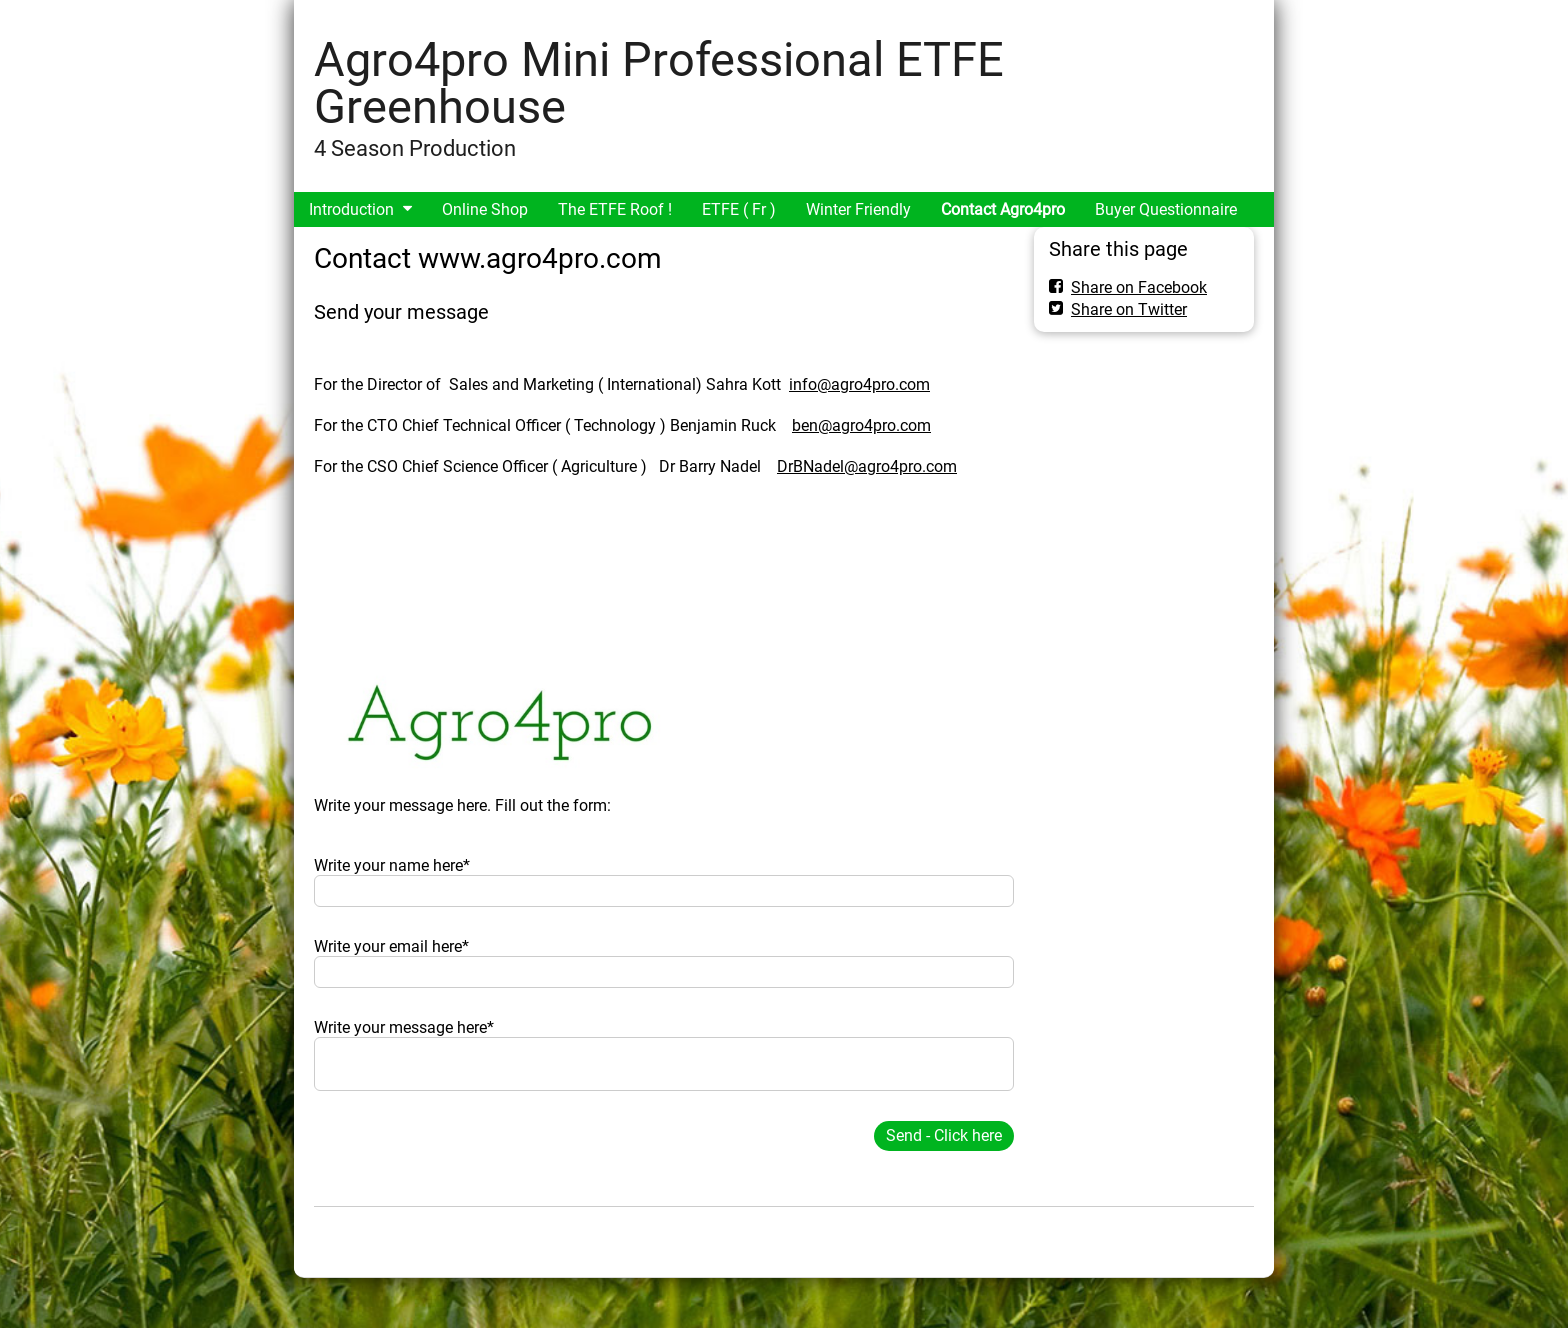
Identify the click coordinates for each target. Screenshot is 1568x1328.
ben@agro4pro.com (861, 425)
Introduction (351, 209)
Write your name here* (392, 865)
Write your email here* (391, 946)
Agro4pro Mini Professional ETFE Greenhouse (659, 83)
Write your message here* (404, 1027)
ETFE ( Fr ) (739, 209)
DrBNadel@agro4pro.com (867, 466)
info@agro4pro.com (859, 384)
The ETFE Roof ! (615, 209)
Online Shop (485, 209)
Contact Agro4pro (1003, 209)
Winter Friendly (858, 209)
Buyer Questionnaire (1166, 209)
